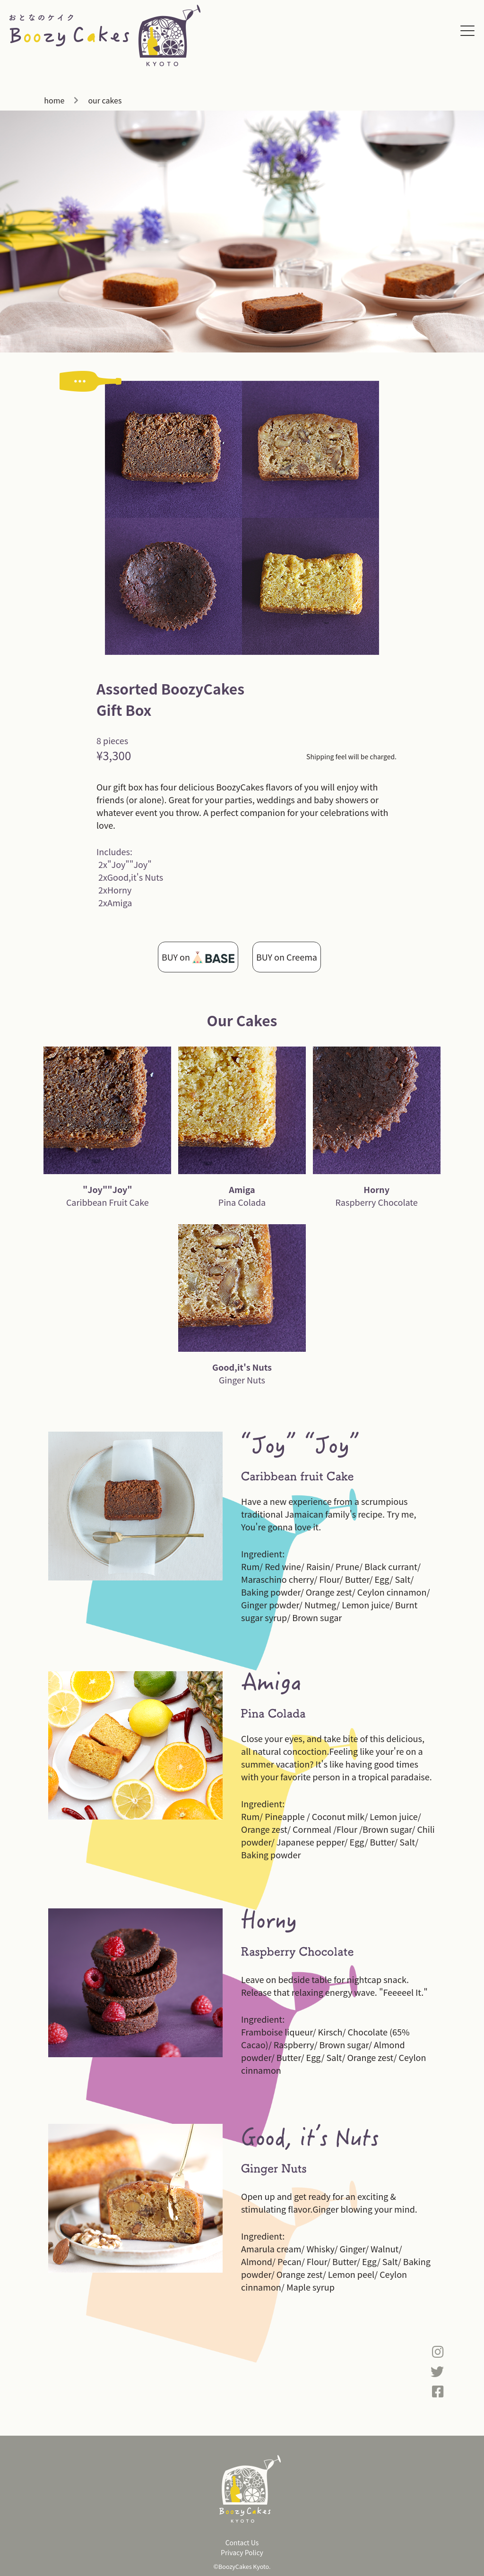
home (54, 100)
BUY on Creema (286, 957)
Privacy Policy (242, 2552)
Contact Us (242, 2542)
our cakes (104, 100)
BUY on (198, 957)
